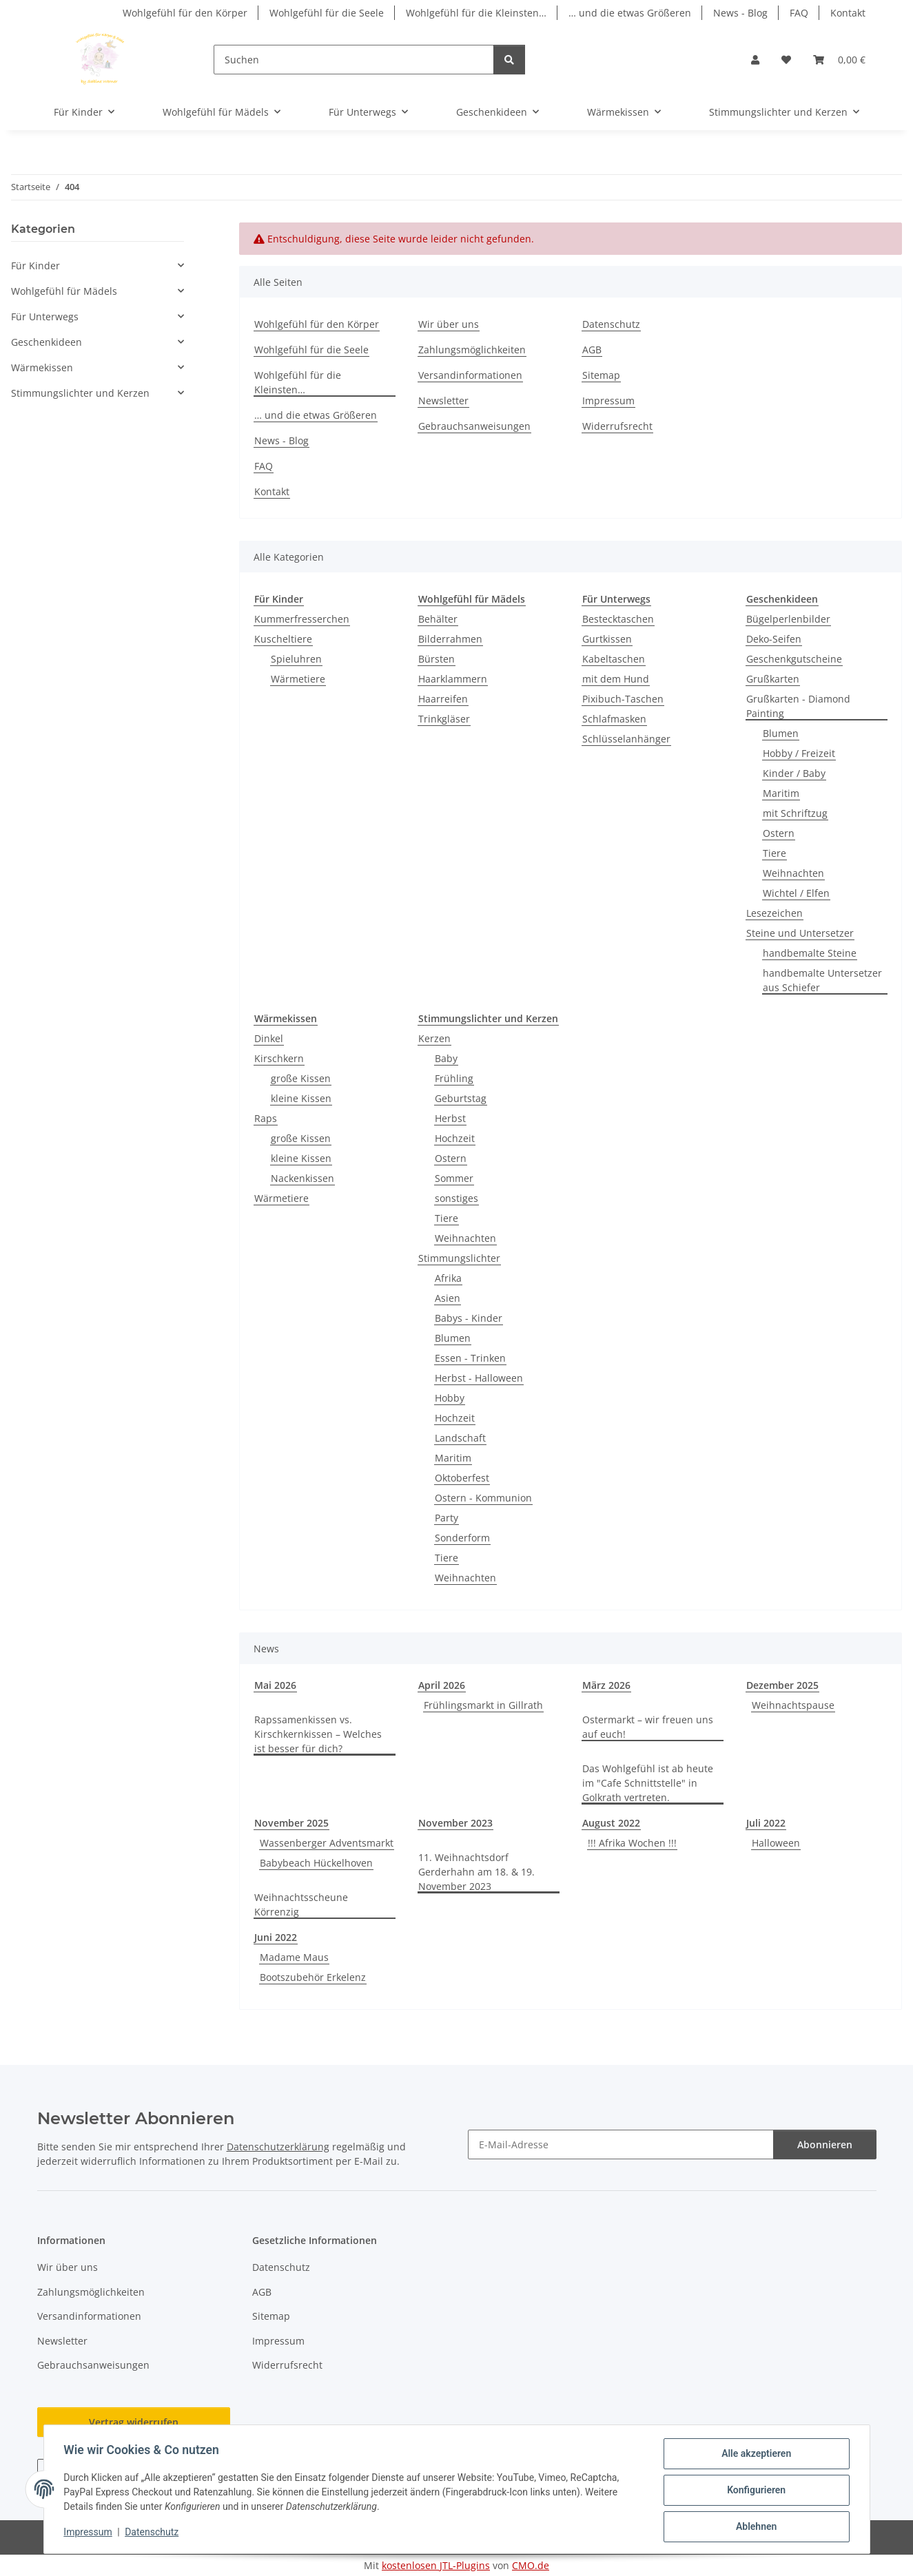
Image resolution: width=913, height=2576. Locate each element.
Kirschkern (279, 1058)
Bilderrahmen (450, 638)
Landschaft (460, 1437)
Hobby (449, 1397)
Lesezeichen (774, 913)
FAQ (799, 12)
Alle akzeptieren (754, 2455)
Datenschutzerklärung (278, 2146)
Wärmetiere (298, 678)
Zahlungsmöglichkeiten (472, 349)
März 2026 (606, 1685)
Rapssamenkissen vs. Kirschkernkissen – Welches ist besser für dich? (318, 1734)
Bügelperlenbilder (788, 618)
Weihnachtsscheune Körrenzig (301, 1904)
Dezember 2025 (782, 1685)
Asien (447, 1298)
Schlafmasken (614, 718)
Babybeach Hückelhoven (316, 1862)
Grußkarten (772, 678)
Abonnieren (824, 2144)
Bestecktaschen (618, 618)
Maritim (781, 793)
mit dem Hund (615, 678)
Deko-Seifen (773, 638)
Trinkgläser (444, 718)
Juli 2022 (766, 1822)
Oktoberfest (462, 1477)
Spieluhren (296, 658)
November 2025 (291, 1822)
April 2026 (441, 1685)
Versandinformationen (470, 375)
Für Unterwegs (45, 316)
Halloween (776, 1842)
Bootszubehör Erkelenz (313, 1977)
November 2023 (455, 1822)
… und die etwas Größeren (629, 12)
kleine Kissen (301, 1098)
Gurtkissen (607, 638)
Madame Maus (294, 1957)
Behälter (438, 618)
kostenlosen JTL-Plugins (436, 2565)
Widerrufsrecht (617, 426)
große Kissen (301, 1078)
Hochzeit (455, 1138)
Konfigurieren (754, 2491)
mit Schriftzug (795, 813)
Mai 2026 (275, 1685)
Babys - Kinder (468, 1318)
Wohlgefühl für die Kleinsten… (476, 12)
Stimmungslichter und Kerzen (80, 392)
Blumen (781, 733)
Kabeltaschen (613, 658)
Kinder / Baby (794, 773)
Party (446, 1517)
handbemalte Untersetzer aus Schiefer (822, 980)
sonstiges (456, 1198)
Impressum (90, 2533)
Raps (265, 1118)
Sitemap (601, 375)
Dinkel (268, 1038)
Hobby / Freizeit (799, 753)
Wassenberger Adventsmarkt (326, 1842)
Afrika (448, 1278)
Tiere (774, 853)
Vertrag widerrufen (133, 2422)
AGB (592, 349)
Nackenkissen (302, 1178)
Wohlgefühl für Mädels (64, 291)
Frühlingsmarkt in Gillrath (483, 1705)
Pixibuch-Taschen (623, 698)
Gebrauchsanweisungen (474, 426)
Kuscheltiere (283, 638)
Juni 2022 (275, 1937)
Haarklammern (452, 678)
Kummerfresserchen (301, 618)
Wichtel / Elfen (796, 893)
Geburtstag (460, 1098)
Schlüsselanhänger (626, 738)
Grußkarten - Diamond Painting (798, 706)
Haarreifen (443, 698)
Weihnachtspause (793, 1705)
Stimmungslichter (459, 1258)
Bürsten (436, 658)
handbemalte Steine (809, 952)
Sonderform (462, 1537)
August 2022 (611, 1822)
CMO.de (530, 2565)
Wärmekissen (42, 367)
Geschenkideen (46, 342)
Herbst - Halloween (479, 1377)
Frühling (454, 1078)
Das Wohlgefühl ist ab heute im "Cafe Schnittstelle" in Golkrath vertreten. (647, 1783)
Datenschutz (154, 2533)
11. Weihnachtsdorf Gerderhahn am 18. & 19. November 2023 (476, 1872)
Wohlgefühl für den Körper (185, 12)
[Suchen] (354, 59)
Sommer (454, 1178)
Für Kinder (35, 265)
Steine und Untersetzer (800, 932)
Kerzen (434, 1038)
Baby (446, 1058)
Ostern (778, 833)
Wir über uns (448, 324)
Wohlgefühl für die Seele (326, 12)
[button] (755, 59)
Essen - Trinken (470, 1357)
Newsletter (443, 400)
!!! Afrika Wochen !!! (632, 1842)
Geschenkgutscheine (794, 658)
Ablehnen (754, 2527)
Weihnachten (793, 873)
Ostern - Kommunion (483, 1497)
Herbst (450, 1118)
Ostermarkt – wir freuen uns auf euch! (647, 1727)
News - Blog (740, 12)
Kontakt (847, 12)
